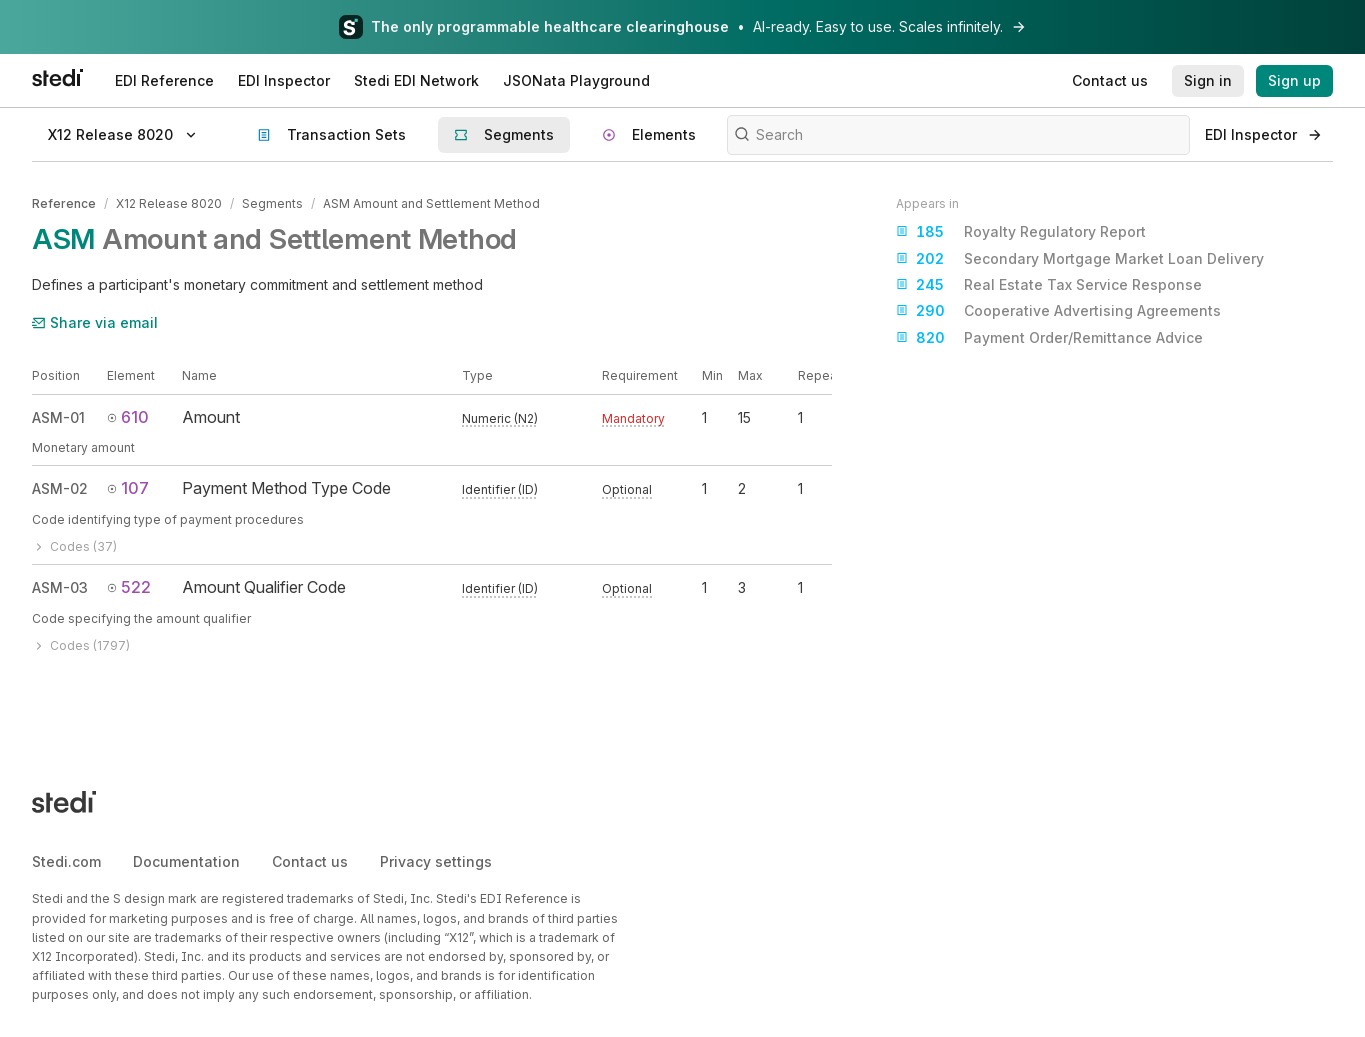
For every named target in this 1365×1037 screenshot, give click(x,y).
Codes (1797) (81, 645)
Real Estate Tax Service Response (1049, 285)
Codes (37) (74, 546)
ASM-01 (58, 417)
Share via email (95, 322)
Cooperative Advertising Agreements (1058, 311)
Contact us (310, 861)
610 (128, 417)
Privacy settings (436, 861)
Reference (64, 203)
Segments (272, 203)
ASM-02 (60, 488)
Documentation (186, 861)
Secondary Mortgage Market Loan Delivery (1080, 259)
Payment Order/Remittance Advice (1049, 338)
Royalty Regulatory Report (1021, 232)
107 (128, 488)
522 (129, 587)
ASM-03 (60, 587)
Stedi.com (66, 861)
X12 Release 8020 (169, 203)
